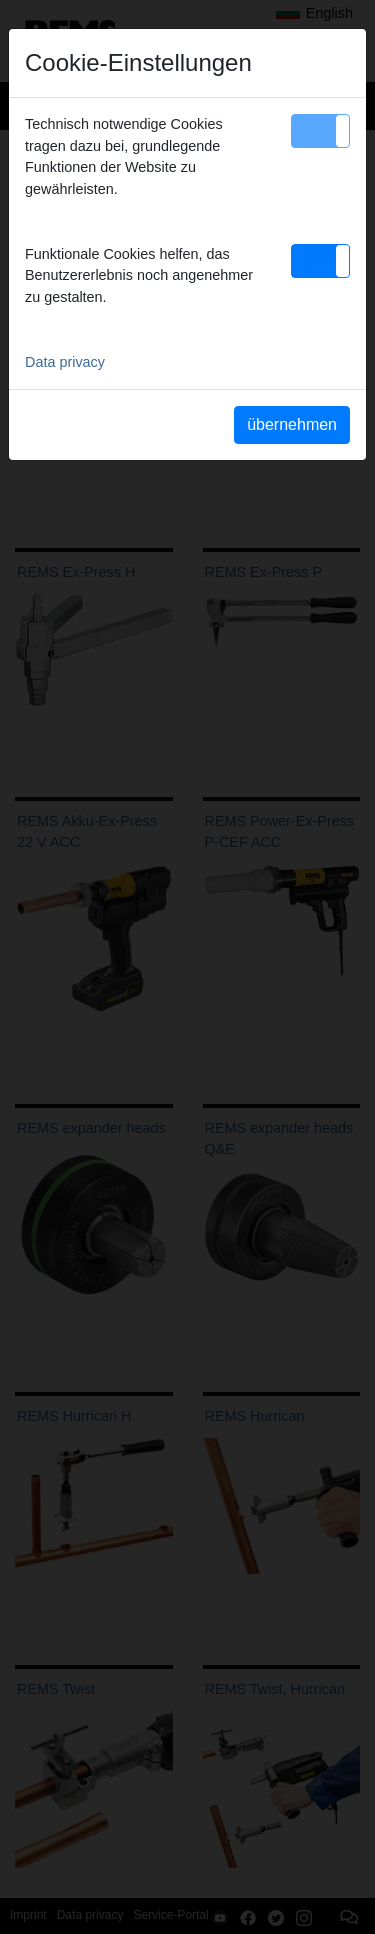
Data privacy (65, 362)
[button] (320, 131)
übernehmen (292, 424)
